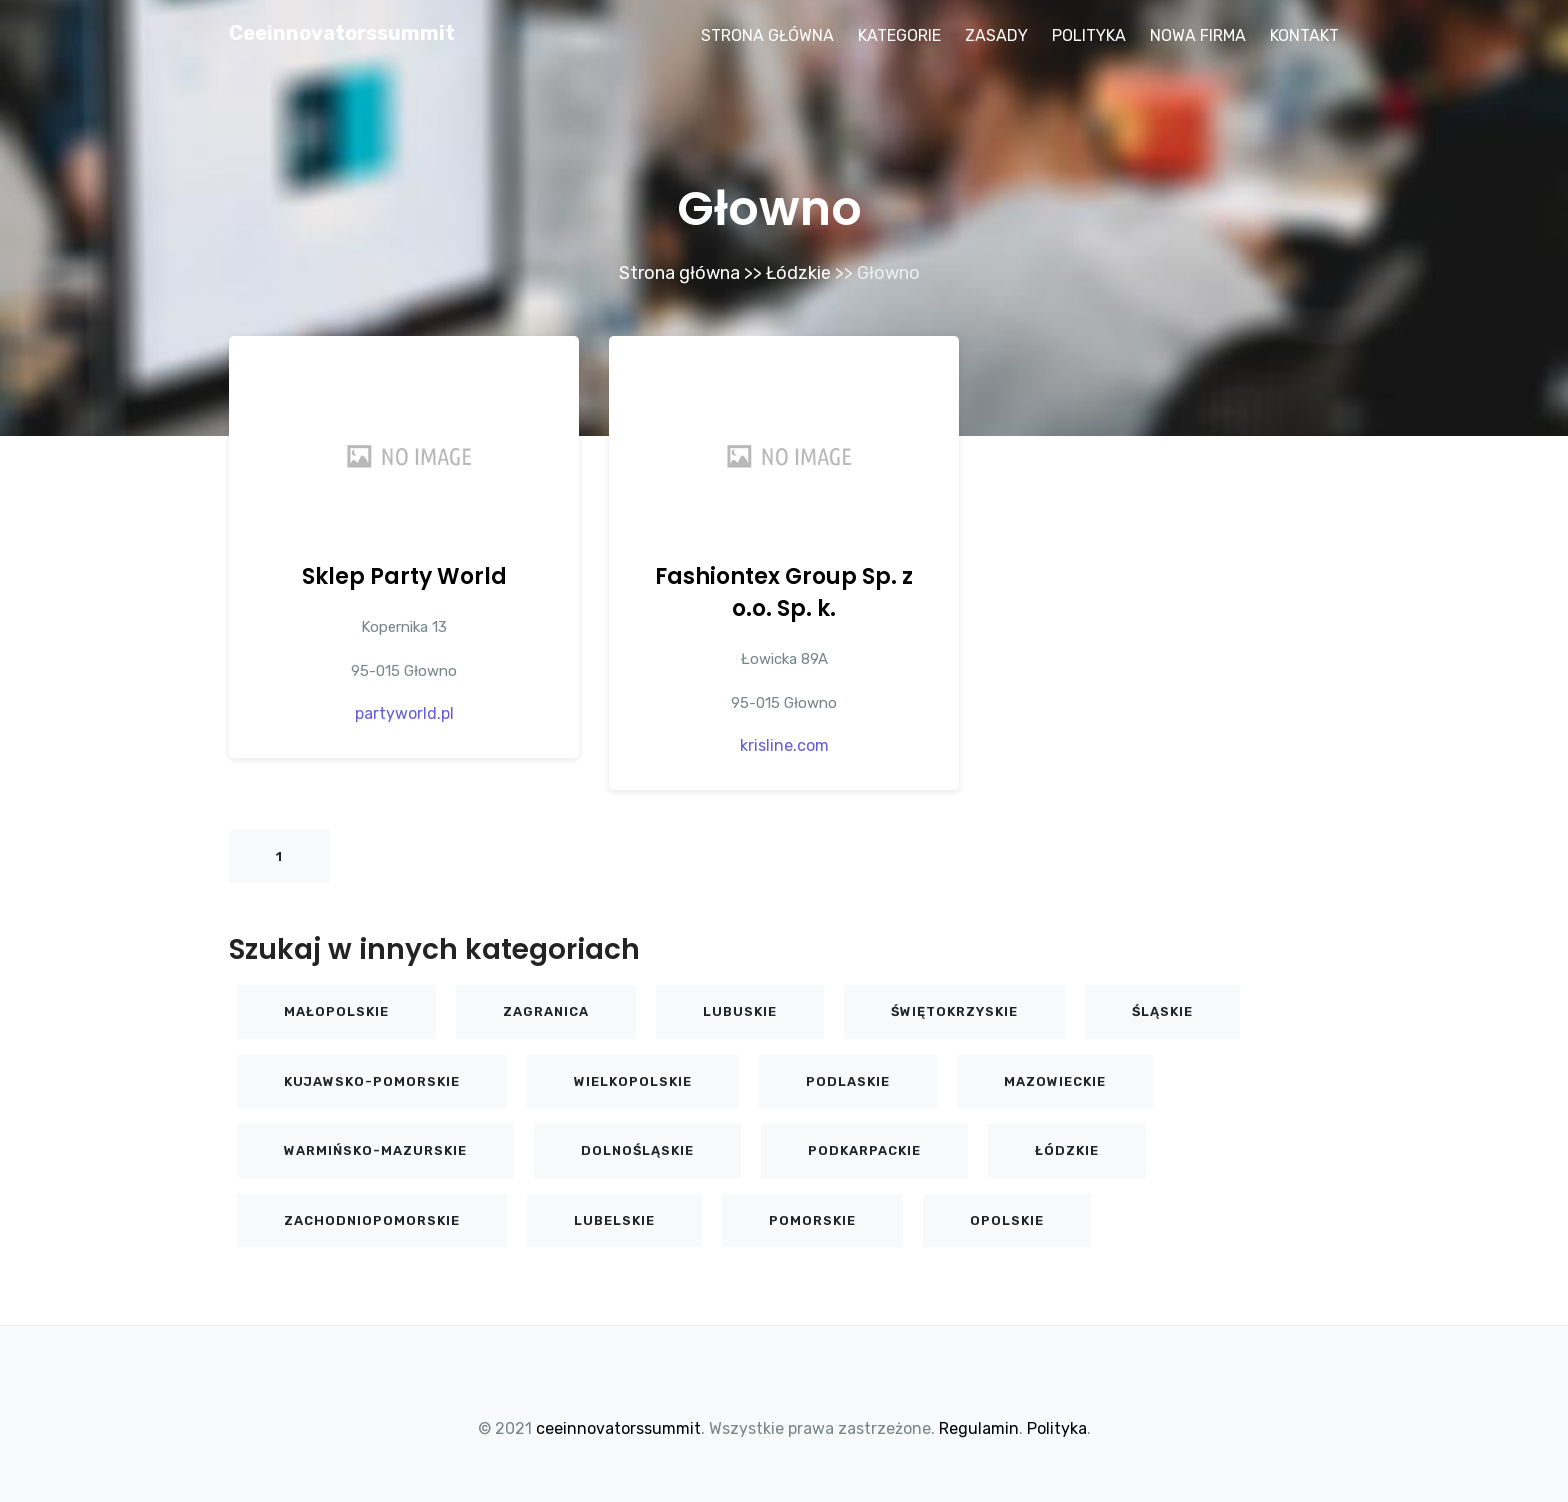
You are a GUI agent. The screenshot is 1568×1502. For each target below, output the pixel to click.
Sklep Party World (404, 576)
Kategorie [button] (899, 35)
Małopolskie (336, 1011)
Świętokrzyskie (954, 1011)
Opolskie (1007, 1220)
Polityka (1089, 35)
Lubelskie (614, 1220)
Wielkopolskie (633, 1081)
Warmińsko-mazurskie (375, 1150)
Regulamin (979, 1428)
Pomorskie (812, 1220)
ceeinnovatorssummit (342, 33)
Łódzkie (798, 273)
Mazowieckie (1055, 1081)
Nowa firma (1198, 35)
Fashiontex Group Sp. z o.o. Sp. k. (784, 592)
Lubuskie (740, 1011)
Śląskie (1162, 1011)
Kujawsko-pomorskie (372, 1081)
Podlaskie (848, 1081)
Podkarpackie (864, 1150)
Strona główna (767, 35)
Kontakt (1304, 35)
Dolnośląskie (637, 1150)
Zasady (996, 35)
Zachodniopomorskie (372, 1220)
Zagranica (546, 1011)
